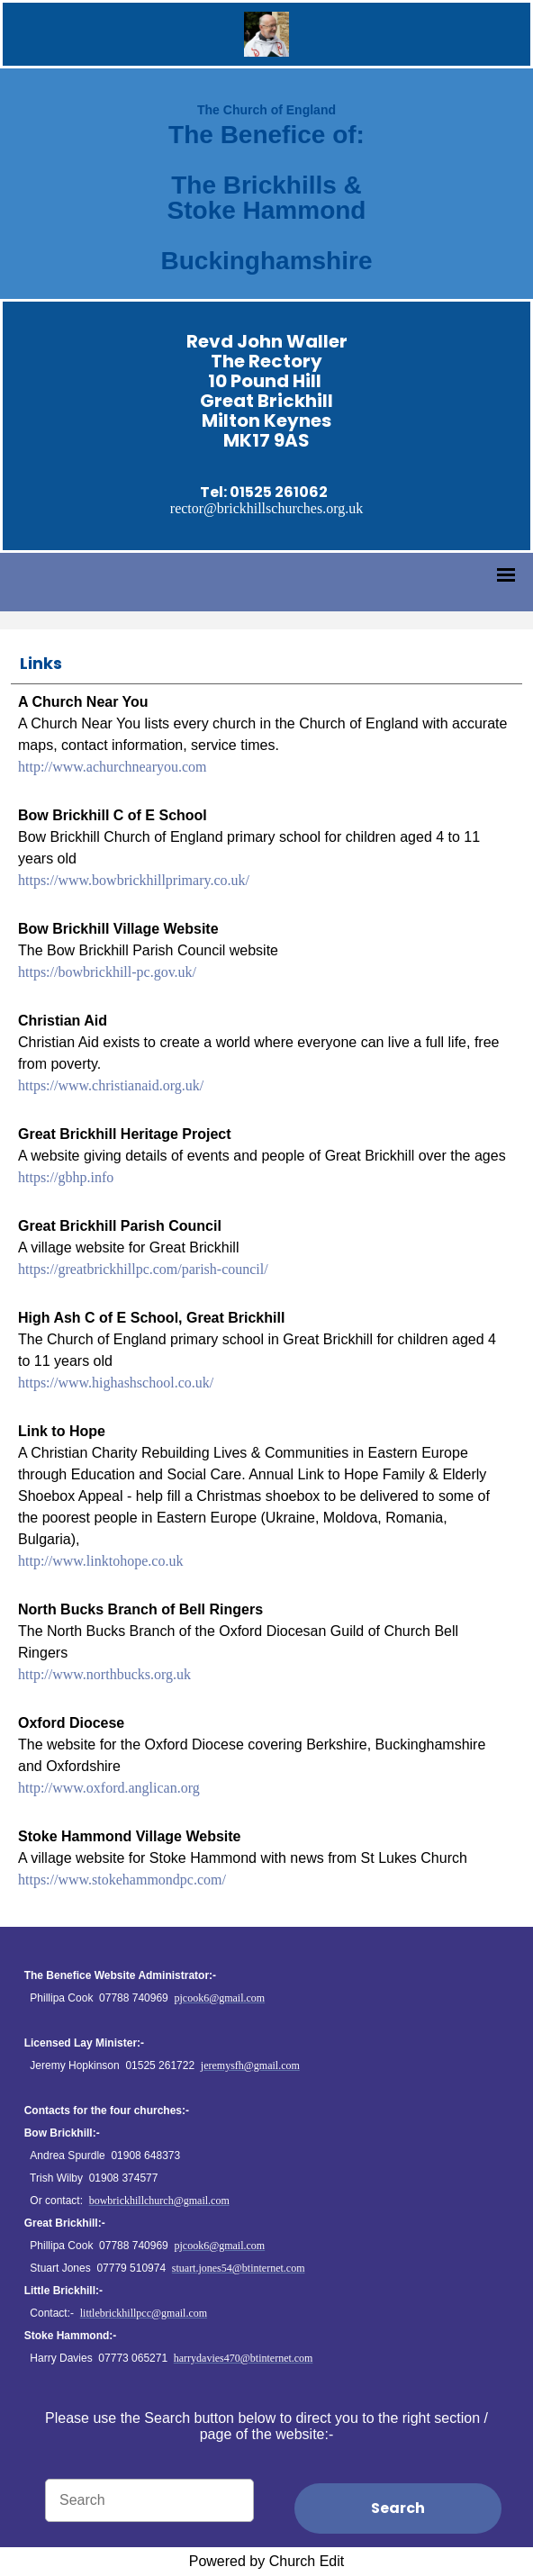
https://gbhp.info (65, 1177)
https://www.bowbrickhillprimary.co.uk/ (133, 880)
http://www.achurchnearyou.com (112, 766)
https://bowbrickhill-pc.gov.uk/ (107, 972)
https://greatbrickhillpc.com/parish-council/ (143, 1269)
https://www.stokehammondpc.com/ (122, 1879)
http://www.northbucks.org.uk (104, 1674)
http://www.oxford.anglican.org (109, 1787)
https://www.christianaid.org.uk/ (110, 1085)
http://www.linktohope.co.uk (100, 1560)
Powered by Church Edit (267, 2561)
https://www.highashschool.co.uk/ (115, 1382)
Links (41, 663)
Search (398, 2508)
